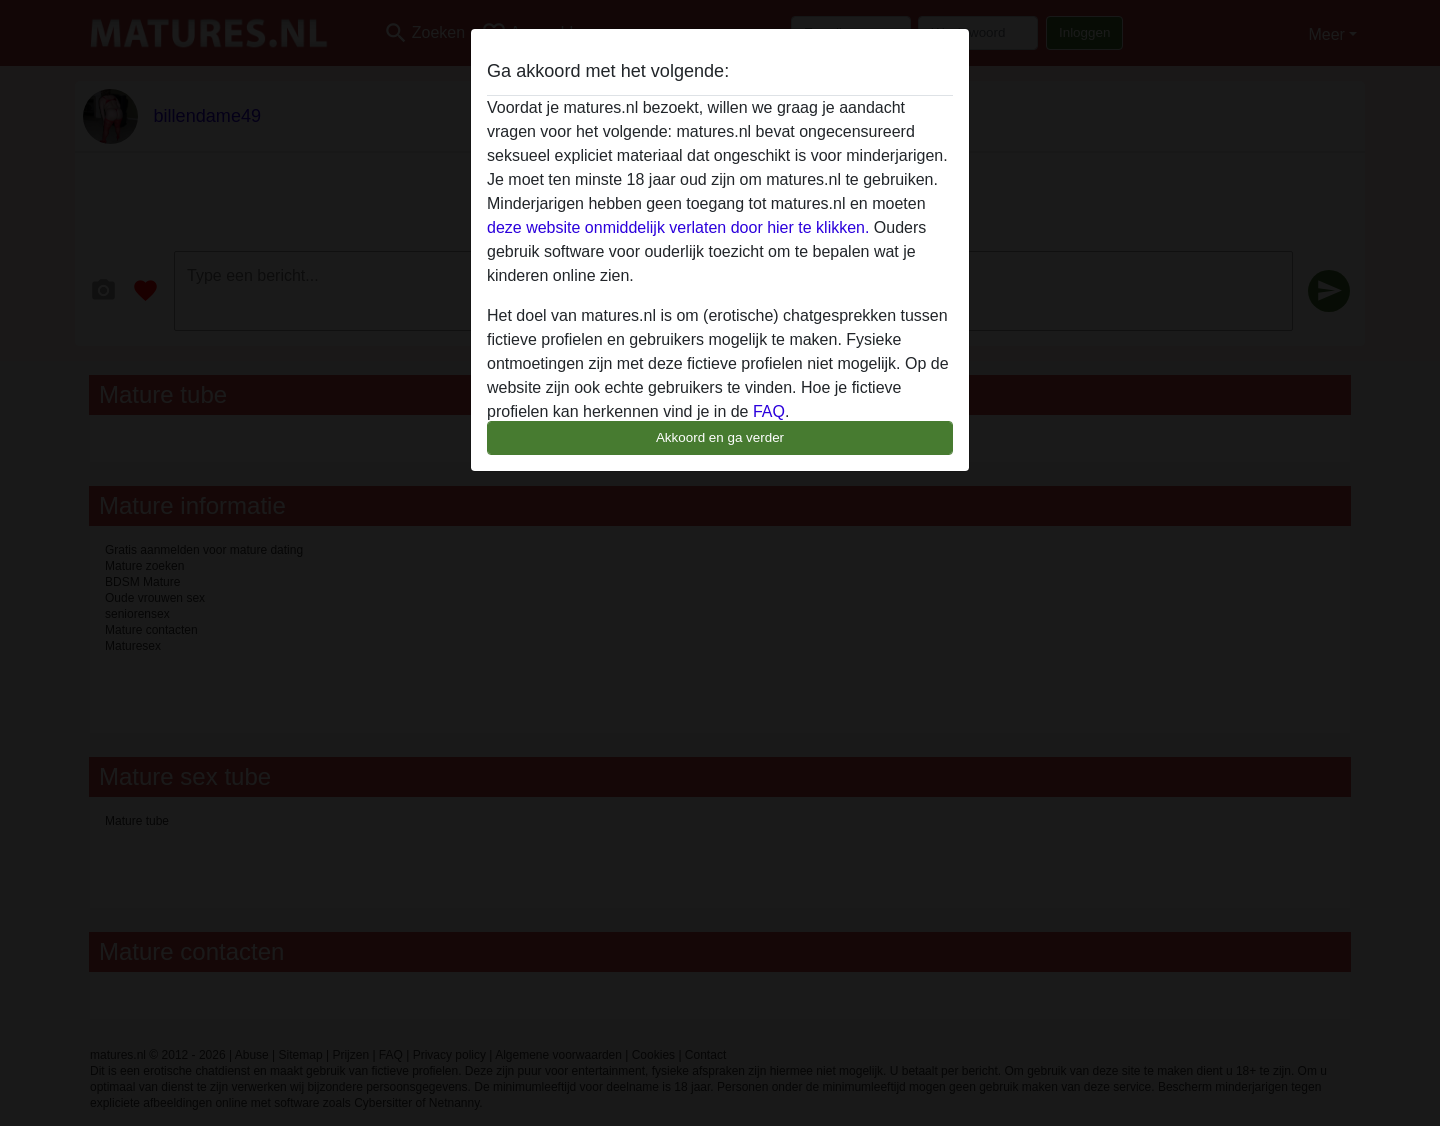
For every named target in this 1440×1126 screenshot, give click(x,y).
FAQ (769, 411)
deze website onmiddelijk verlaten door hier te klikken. (678, 227)
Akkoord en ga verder (720, 437)
